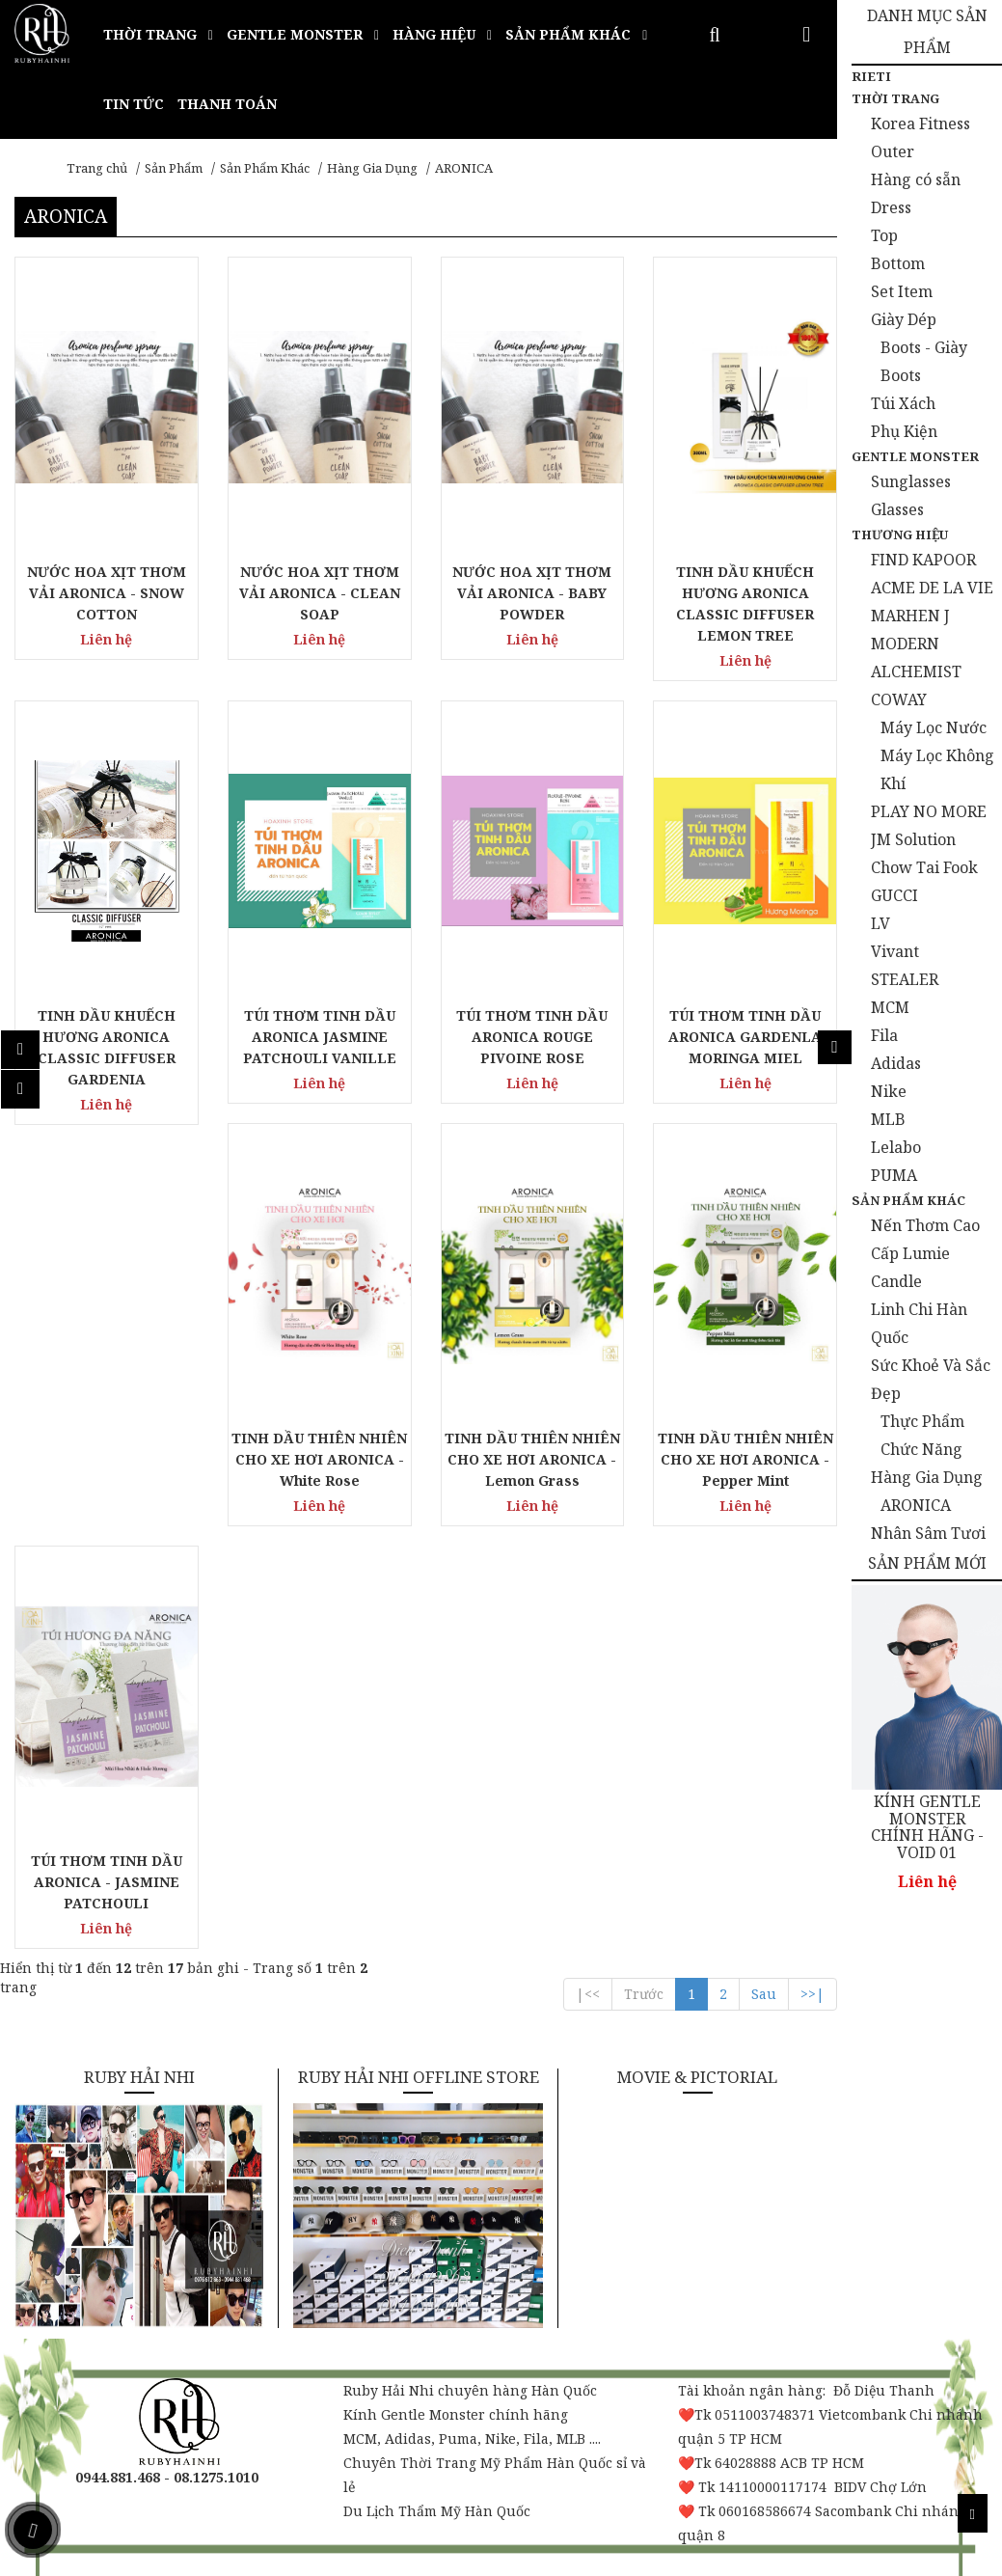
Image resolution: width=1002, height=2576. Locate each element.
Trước (643, 1994)
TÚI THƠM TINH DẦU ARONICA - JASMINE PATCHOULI (106, 1881)
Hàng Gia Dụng (372, 168)
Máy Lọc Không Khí (937, 769)
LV (880, 923)
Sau (763, 1994)
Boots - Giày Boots (923, 361)
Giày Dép (903, 319)
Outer (892, 151)
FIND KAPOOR (923, 559)
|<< (588, 1994)
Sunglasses (911, 481)
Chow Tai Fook (924, 867)
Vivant (895, 951)
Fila (884, 1035)
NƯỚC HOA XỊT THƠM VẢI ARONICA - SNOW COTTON (106, 592)
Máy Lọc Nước (933, 727)
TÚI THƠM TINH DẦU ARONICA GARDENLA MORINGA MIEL (745, 1036)
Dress (891, 207)
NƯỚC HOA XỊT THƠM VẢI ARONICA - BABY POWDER (531, 592)
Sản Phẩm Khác (265, 168)
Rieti (871, 76)
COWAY (899, 699)
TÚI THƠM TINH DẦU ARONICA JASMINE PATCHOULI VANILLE (319, 1036)
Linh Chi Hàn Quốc (919, 1323)
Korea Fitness (920, 123)
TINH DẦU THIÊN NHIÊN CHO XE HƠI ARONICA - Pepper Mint (745, 1459)
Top (884, 235)
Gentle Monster (915, 456)
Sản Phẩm (174, 168)
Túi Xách (903, 403)
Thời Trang (895, 98)
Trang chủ (97, 168)
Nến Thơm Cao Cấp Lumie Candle (925, 1253)
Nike (889, 1091)
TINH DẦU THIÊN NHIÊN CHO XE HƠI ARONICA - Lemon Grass (532, 1459)
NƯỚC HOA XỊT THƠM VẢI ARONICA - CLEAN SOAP (319, 592)
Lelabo (896, 1147)
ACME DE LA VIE (932, 587)
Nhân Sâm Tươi (928, 1533)
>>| (812, 1994)
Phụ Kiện (904, 431)
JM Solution (913, 839)
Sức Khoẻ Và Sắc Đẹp (930, 1379)
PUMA (894, 1175)
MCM (890, 1007)
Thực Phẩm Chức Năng (922, 1435)
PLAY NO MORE (929, 811)
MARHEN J (910, 615)
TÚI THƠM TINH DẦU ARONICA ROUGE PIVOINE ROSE (532, 1036)
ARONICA (464, 168)
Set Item (902, 291)
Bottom (898, 263)
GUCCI (894, 895)
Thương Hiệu (900, 534)
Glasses (897, 509)
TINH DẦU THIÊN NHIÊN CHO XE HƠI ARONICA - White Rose (319, 1459)
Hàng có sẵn (916, 179)
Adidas (896, 1063)
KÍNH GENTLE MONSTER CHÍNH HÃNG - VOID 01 (927, 1827)
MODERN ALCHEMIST (916, 657)
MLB (888, 1119)
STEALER (904, 979)
